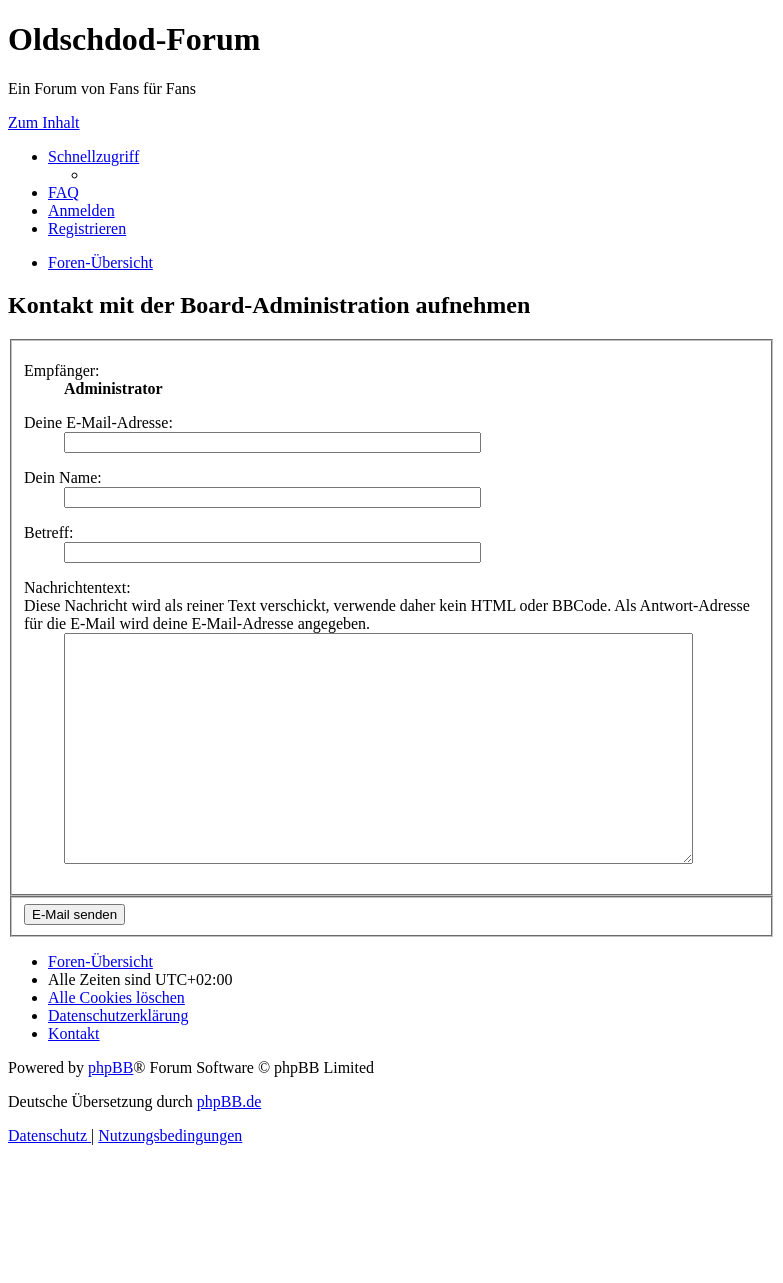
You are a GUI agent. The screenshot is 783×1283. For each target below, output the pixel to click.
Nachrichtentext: (77, 587)
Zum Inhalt (44, 122)
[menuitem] (63, 192)
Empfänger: (62, 370)
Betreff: (48, 532)
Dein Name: (63, 477)
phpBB (110, 1112)
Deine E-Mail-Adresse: (98, 422)
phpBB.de (229, 1146)
